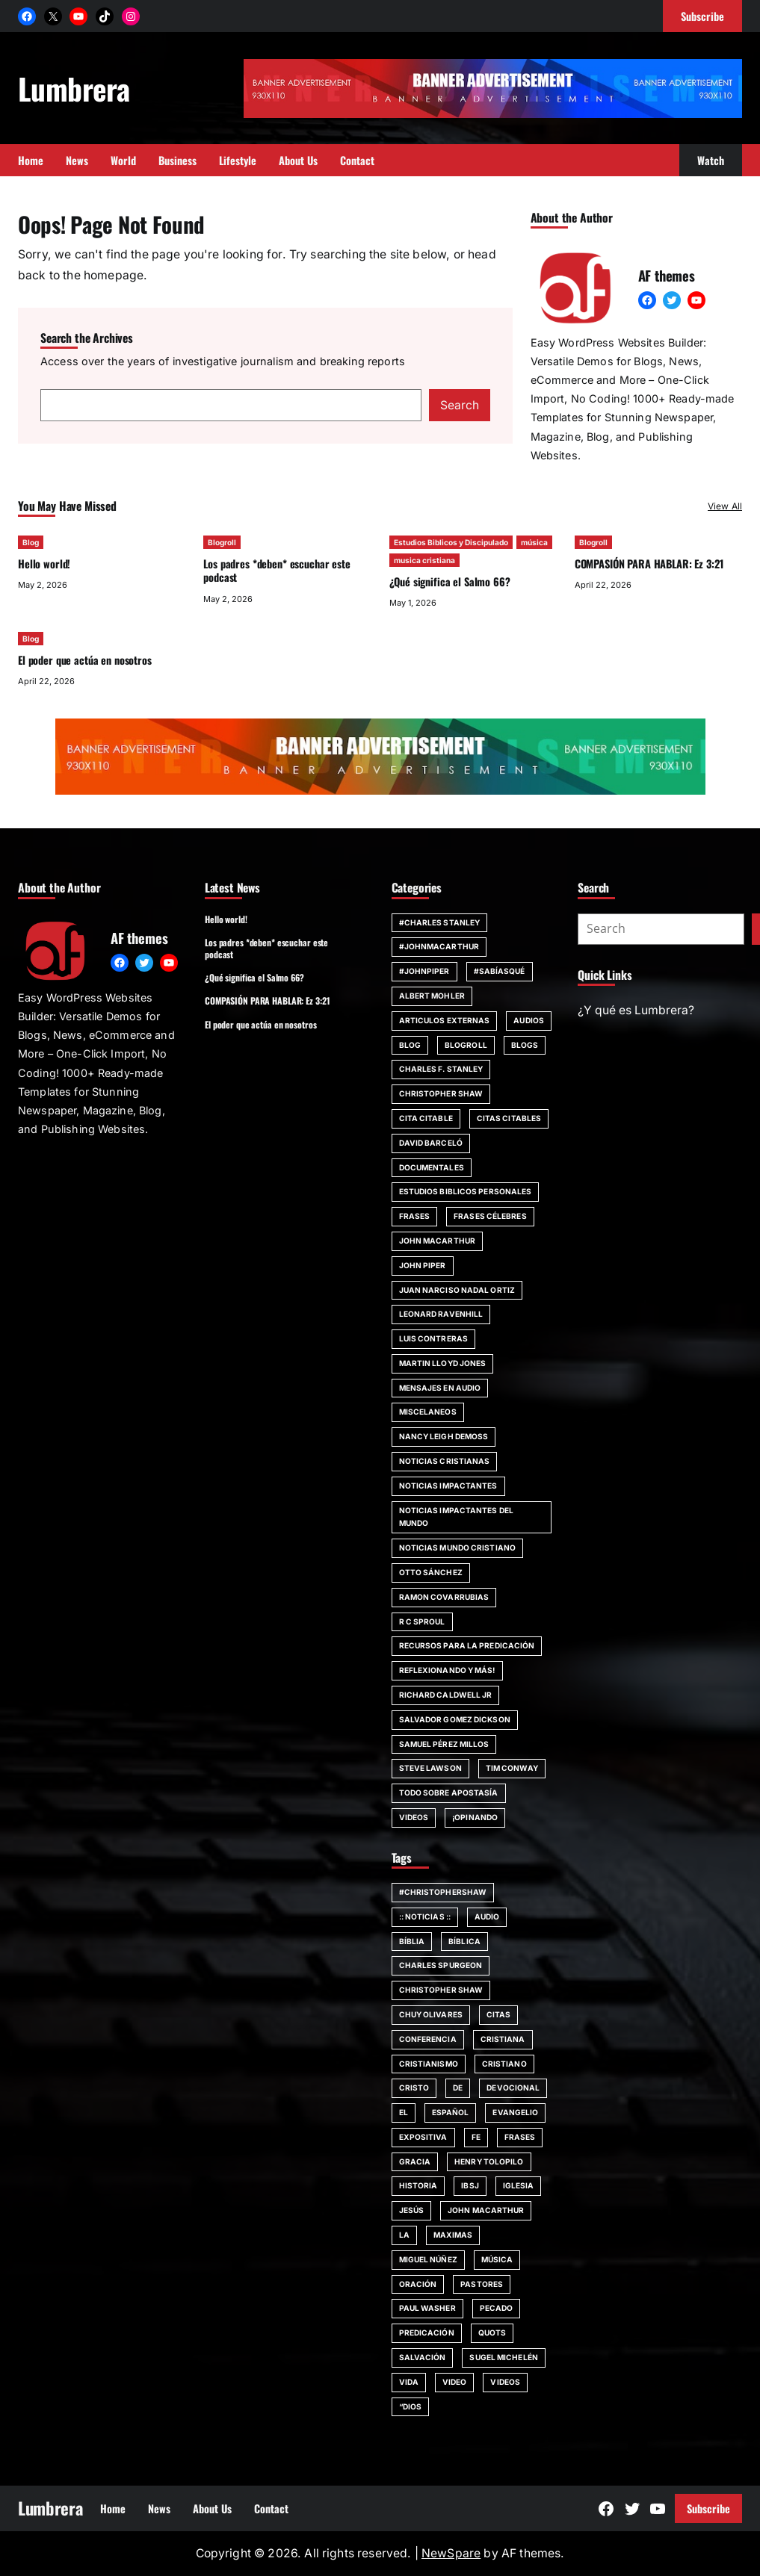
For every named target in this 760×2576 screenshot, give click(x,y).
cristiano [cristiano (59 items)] (504, 2063)
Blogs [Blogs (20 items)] (525, 1044)
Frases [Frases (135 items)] (520, 2136)
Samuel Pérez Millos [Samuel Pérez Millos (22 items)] (444, 1743)
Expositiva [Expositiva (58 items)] (423, 2136)
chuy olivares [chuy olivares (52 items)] (431, 2014)
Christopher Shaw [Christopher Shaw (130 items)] (441, 1989)
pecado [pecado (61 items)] (496, 2307)
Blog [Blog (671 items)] (410, 1044)
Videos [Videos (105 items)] (505, 2381)
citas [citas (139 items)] (498, 2014)
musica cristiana (424, 560)
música (534, 542)
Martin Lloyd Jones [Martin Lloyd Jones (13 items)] (442, 1363)
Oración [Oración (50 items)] (418, 2283)
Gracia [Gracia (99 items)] (415, 2161)
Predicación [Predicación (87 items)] (426, 2332)
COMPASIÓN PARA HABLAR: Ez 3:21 (649, 563)
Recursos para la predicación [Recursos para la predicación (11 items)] (467, 1645)
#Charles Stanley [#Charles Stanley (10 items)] (440, 922)
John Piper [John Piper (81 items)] (422, 1265)
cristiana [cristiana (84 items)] (503, 2039)
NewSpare (451, 2553)
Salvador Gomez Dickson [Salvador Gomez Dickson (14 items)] (454, 1719)
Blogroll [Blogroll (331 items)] (466, 1044)
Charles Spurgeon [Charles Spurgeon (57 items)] (441, 1965)
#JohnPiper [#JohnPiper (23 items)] (424, 970)
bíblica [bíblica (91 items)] (464, 1941)
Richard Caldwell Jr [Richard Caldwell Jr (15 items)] (445, 1694)
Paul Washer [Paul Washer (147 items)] (427, 2307)
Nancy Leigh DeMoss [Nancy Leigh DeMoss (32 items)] (444, 1436)
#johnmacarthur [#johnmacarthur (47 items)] (439, 946)
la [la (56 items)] (404, 2234)
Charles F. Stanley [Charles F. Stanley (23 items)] (441, 1068)
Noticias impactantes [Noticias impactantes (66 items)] (448, 1485)
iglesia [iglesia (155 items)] (518, 2185)
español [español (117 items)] (450, 2112)
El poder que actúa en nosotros (85, 660)
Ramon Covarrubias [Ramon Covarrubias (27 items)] (444, 1596)
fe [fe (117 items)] (476, 2136)
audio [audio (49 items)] (487, 1916)
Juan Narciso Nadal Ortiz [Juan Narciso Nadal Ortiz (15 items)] (457, 1289)
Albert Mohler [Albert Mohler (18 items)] (432, 995)
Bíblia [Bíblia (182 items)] (412, 1941)
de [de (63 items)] (458, 2087)
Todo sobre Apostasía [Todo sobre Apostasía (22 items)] (448, 1792)
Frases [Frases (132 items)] (414, 1215)
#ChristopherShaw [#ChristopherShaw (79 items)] (443, 1891)
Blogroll (222, 542)
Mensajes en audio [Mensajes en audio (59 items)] (440, 1387)
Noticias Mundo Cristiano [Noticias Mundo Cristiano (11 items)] (457, 1547)
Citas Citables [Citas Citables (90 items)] (509, 1118)
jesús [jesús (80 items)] (411, 2210)
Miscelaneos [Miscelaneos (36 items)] (428, 1411)
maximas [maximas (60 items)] (453, 2234)
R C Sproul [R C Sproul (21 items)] (422, 1621)
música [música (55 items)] (497, 2259)
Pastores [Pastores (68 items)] (481, 2283)
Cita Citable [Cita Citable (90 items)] (426, 1118)
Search (459, 405)
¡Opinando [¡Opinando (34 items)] (475, 1817)
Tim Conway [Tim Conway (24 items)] (512, 1767)
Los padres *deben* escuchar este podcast (276, 570)
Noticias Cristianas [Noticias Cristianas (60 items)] (444, 1460)
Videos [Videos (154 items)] (414, 1817)
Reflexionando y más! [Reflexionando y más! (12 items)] (447, 1670)
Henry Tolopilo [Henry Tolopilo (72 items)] (488, 2161)
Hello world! (44, 563)
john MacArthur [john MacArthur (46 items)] (437, 1240)
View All (725, 506)
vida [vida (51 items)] (408, 2381)
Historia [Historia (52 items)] (418, 2185)
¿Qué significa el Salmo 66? (449, 581)
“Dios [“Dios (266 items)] (410, 2406)
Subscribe (708, 2508)
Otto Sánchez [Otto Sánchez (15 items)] (431, 1572)
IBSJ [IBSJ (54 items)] (469, 2185)
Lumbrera (73, 88)
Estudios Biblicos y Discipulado (451, 542)
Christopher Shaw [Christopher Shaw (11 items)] (441, 1093)
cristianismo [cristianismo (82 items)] (428, 2063)
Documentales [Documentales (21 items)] (431, 1167)
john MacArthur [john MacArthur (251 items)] (486, 2210)
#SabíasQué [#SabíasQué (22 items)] (499, 970)
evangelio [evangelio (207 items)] (515, 2112)
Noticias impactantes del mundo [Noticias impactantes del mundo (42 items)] (456, 1517)
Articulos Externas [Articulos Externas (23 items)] (444, 1020)
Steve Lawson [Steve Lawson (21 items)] (430, 1767)
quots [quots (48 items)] (492, 2332)
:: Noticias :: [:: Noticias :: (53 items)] (425, 1916)
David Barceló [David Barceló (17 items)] (431, 1142)
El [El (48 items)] (403, 2112)
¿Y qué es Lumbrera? (636, 1010)
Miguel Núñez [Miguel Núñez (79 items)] (428, 2259)
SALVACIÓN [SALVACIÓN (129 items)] (422, 2357)
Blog (30, 542)
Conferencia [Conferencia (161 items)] (428, 2039)
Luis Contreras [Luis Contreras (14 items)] (433, 1338)
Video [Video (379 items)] (454, 2381)
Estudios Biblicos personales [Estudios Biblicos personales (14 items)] (465, 1191)
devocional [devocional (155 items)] (513, 2087)
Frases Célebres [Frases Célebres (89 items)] (490, 1215)
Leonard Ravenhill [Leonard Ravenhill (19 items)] (441, 1313)
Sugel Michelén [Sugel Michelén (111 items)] (503, 2357)
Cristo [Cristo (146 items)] (414, 2087)
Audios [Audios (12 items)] (528, 1020)
